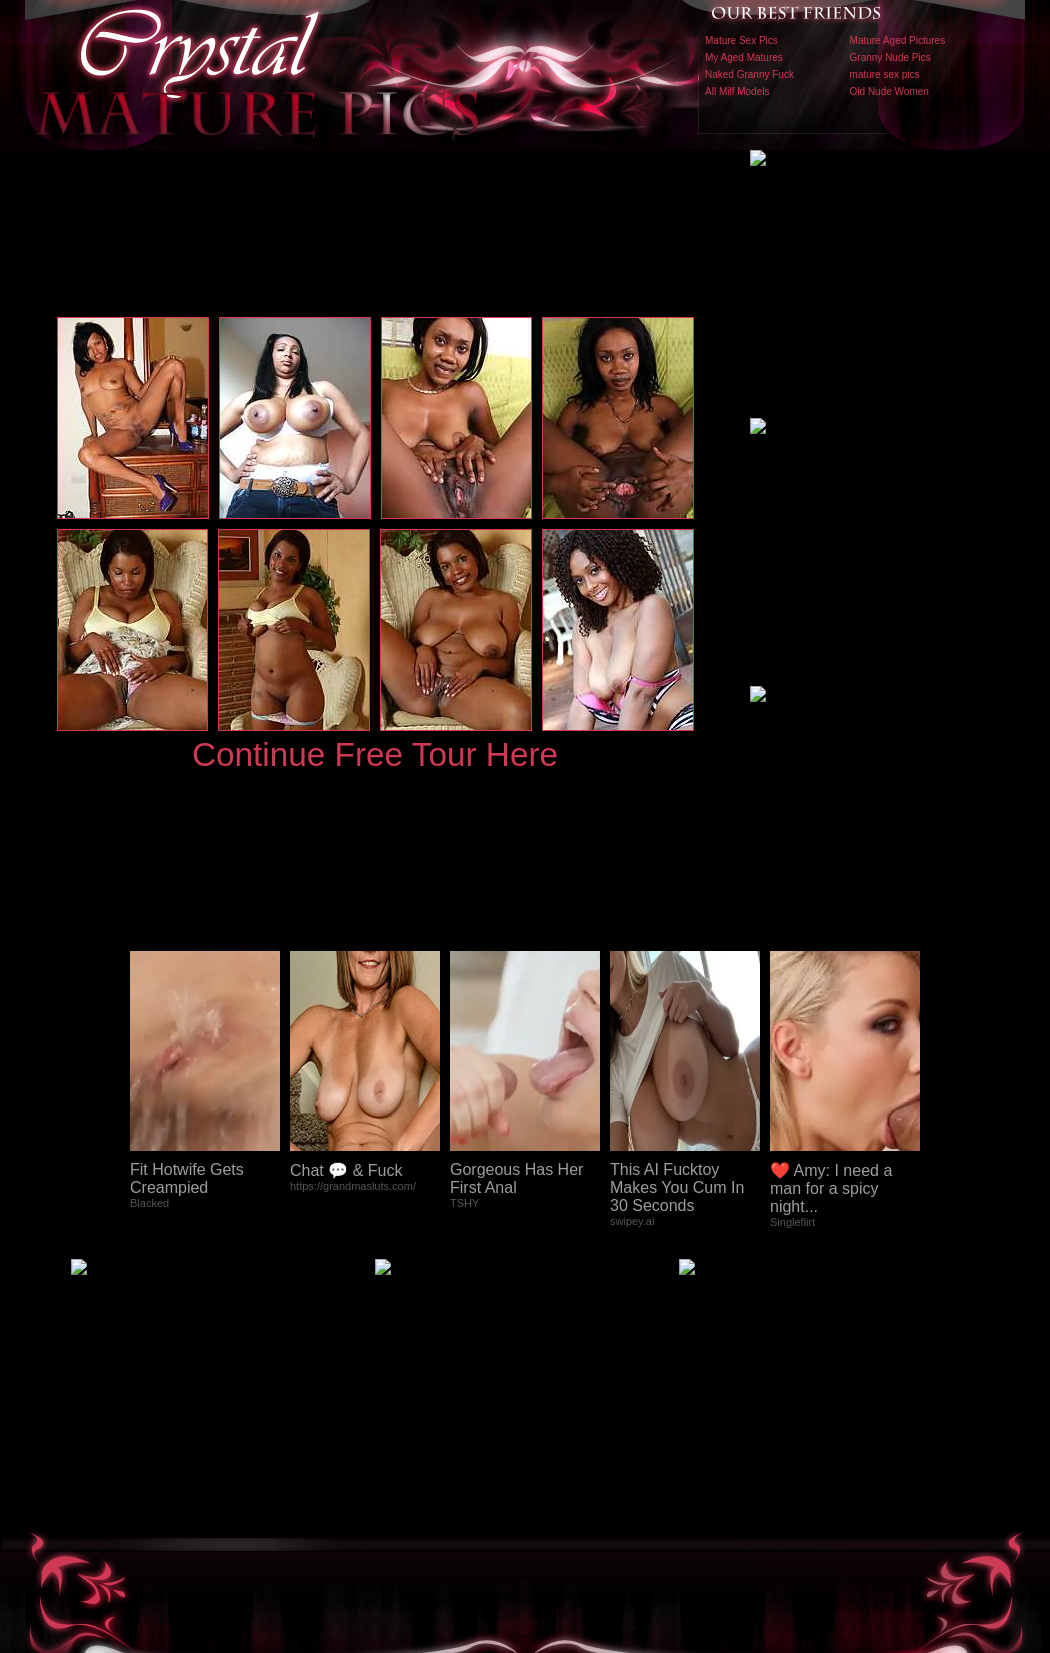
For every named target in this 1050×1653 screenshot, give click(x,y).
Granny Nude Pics (890, 57)
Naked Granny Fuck (749, 74)
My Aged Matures (744, 57)
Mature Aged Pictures (898, 40)
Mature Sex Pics (741, 40)
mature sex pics (885, 74)
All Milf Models (737, 91)
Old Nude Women (889, 91)
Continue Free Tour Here (375, 754)
